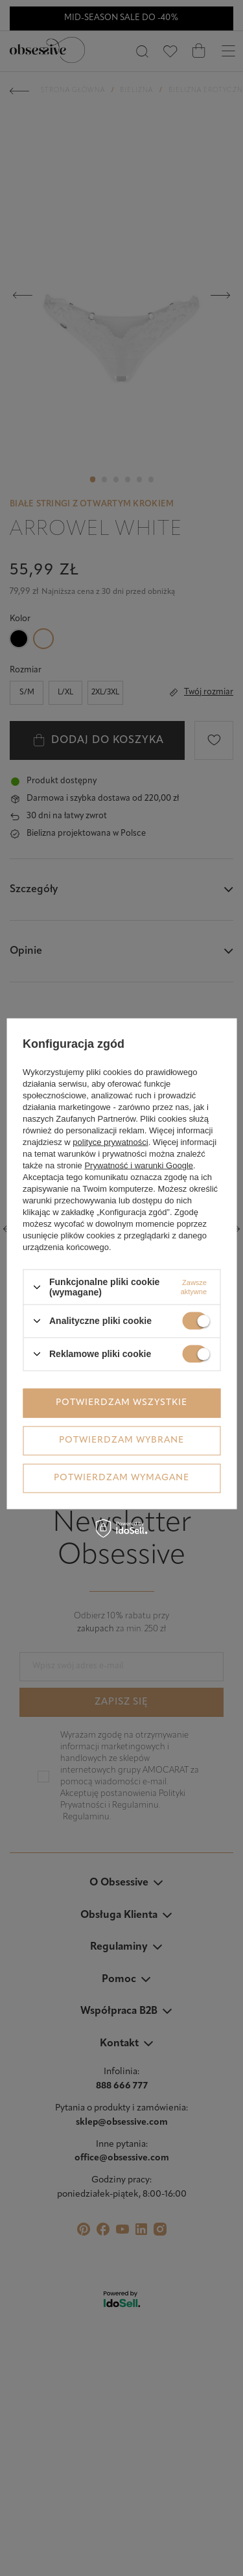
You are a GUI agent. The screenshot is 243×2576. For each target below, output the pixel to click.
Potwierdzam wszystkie (121, 1403)
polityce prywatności (110, 1142)
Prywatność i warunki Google (138, 1165)
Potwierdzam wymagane (121, 1478)
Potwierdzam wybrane (121, 1440)
